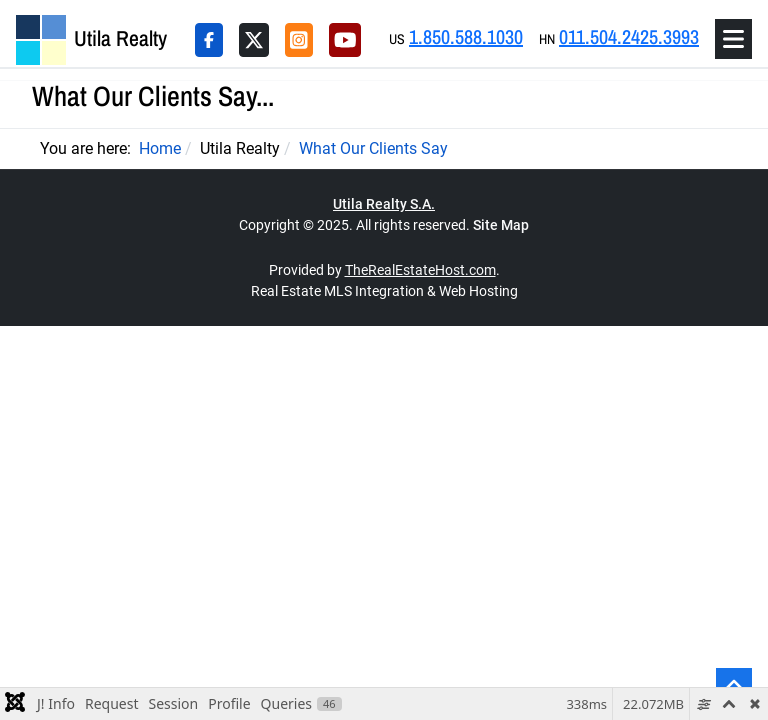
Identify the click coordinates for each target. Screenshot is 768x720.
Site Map (501, 225)
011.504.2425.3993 (629, 36)
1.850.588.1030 (466, 36)
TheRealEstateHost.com (420, 270)
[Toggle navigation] (733, 39)
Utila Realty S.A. (384, 204)
